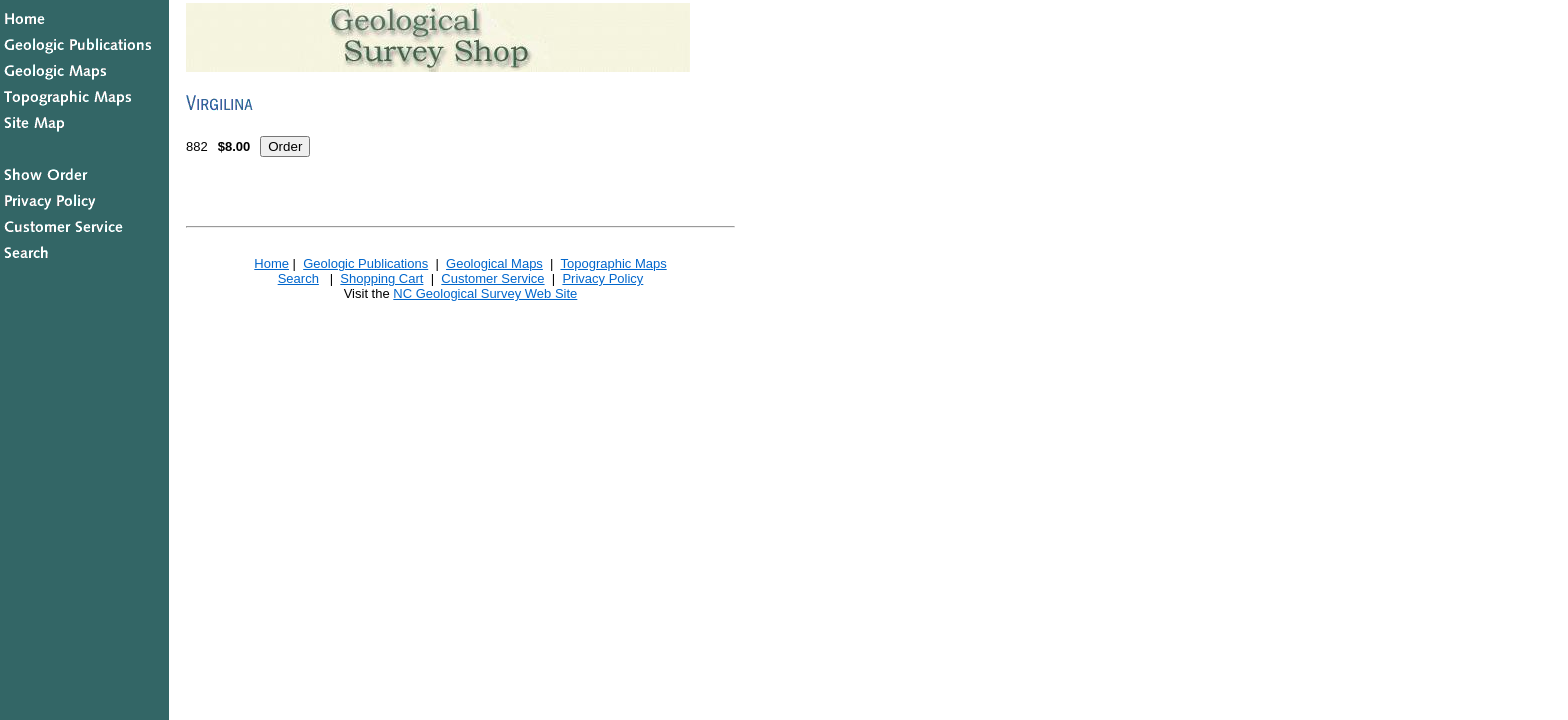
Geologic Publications (365, 263)
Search (298, 278)
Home (271, 263)
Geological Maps (494, 263)
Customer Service (492, 278)
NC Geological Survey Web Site (485, 293)
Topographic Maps (613, 263)
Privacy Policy (602, 278)
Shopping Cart (381, 278)
